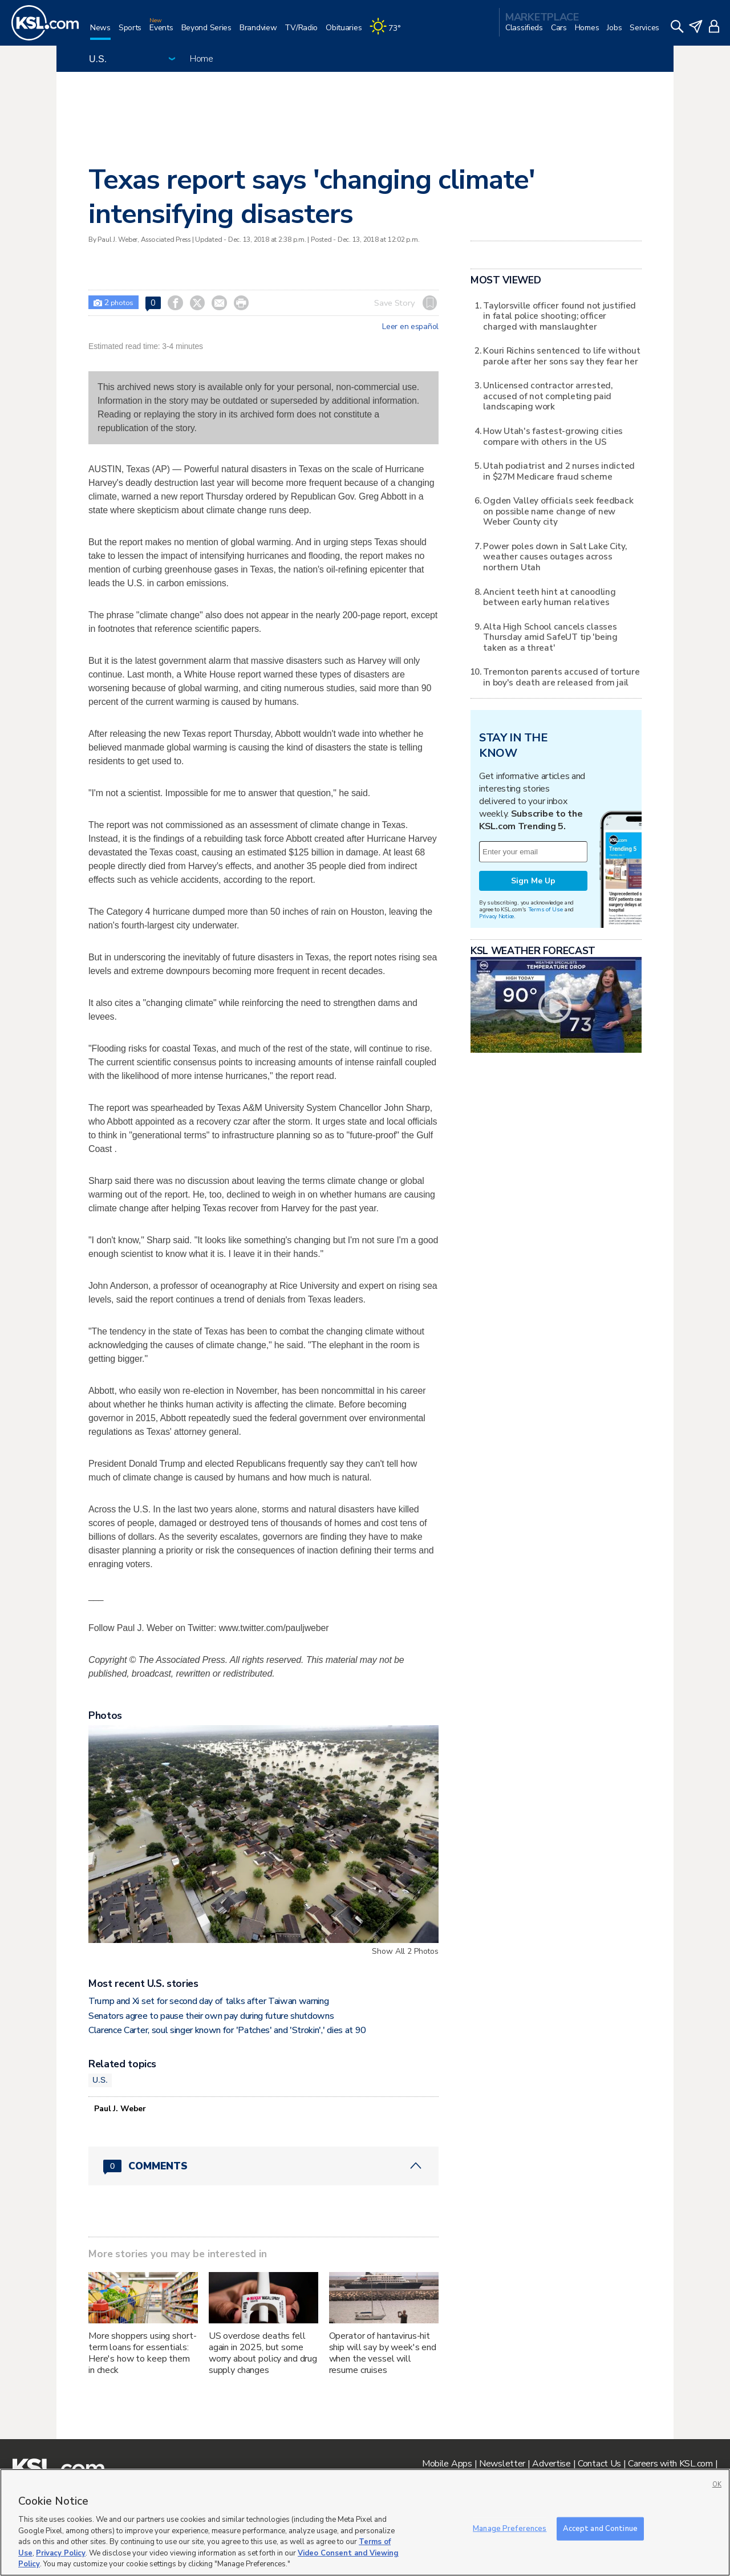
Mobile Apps (447, 2463)
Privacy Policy (61, 2553)
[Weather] (389, 32)
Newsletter (502, 2463)
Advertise (551, 2463)
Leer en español (410, 327)
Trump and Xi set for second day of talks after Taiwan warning (208, 2001)
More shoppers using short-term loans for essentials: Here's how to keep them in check (142, 2353)
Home (201, 58)
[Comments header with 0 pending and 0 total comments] (263, 2166)
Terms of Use (545, 909)
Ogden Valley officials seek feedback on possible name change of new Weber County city (558, 511)
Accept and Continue (600, 2528)
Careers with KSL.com (670, 2463)
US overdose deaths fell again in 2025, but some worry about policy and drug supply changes (263, 2353)
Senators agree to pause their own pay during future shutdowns (211, 2016)
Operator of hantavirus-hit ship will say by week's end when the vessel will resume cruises (382, 2353)
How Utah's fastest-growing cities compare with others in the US (553, 436)
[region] (365, 2522)
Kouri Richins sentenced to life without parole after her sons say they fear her (561, 355)
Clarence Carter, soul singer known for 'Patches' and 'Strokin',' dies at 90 (227, 2030)
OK (716, 2484)
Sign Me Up (533, 880)
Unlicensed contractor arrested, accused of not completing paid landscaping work (547, 395)
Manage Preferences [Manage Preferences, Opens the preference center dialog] (509, 2528)
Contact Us (599, 2463)
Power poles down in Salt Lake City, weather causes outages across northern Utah (554, 556)
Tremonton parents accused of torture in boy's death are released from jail (561, 677)
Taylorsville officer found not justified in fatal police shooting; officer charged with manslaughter (559, 315)
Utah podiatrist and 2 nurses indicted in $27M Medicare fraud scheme (559, 471)
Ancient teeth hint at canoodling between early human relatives (549, 597)
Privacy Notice (496, 916)
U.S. (100, 2079)
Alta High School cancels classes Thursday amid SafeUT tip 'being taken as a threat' (550, 637)
